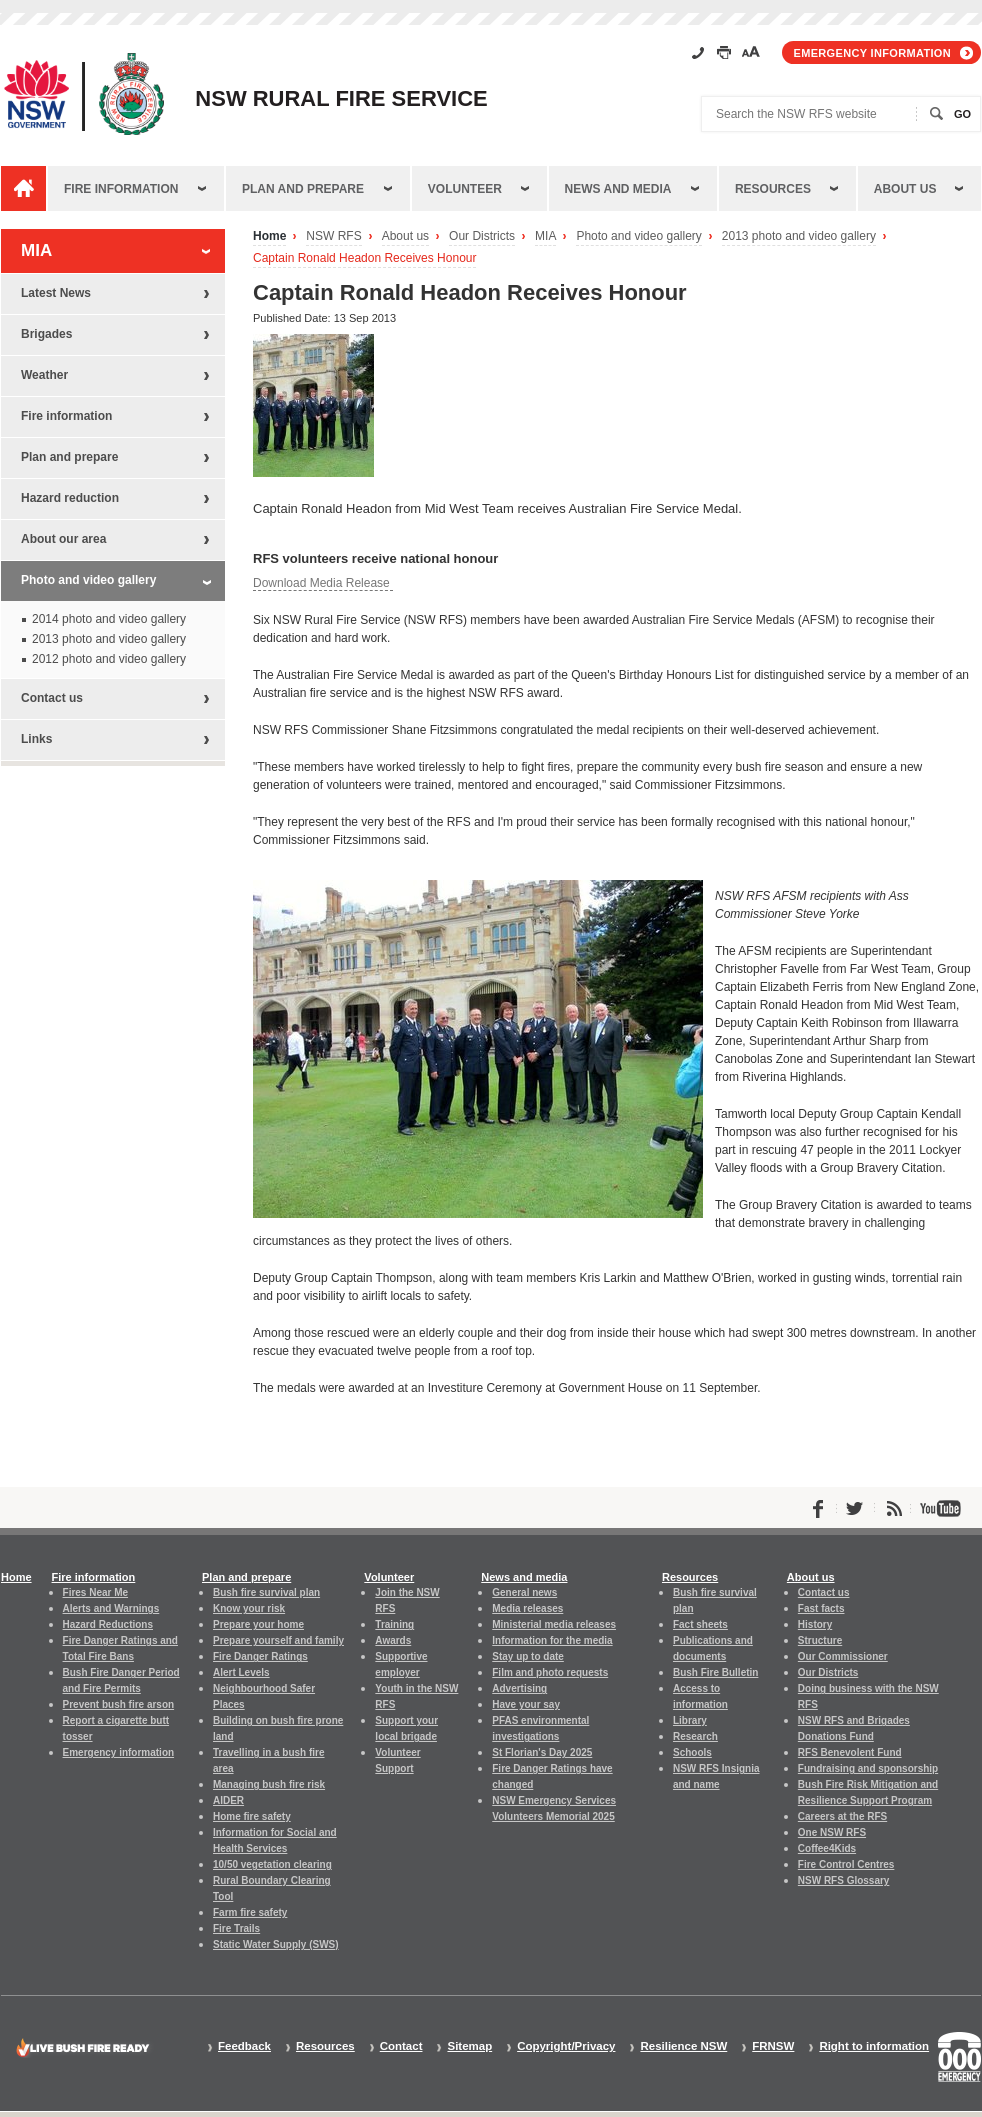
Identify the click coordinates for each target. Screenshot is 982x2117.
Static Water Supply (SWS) (276, 1944)
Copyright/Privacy (566, 2046)
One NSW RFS (832, 1832)
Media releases (527, 1608)
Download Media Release (323, 583)
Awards (393, 1640)
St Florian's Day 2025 (542, 1752)
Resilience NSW (683, 2046)
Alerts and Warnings (111, 1608)
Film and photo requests (550, 1672)
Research (695, 1736)
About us (905, 189)
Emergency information (872, 53)
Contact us (52, 698)
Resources (773, 189)
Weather (44, 375)
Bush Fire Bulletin (715, 1672)
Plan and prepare (303, 189)
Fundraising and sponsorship (868, 1768)
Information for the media (552, 1640)
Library (690, 1720)
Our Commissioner (843, 1656)
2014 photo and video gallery (109, 619)
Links (36, 739)
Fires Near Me (95, 1592)
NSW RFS (333, 236)
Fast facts (821, 1608)
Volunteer (465, 189)
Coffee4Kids (827, 1848)
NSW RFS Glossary (844, 1880)
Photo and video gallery (638, 236)
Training (394, 1624)
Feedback (244, 2046)
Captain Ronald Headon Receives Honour (364, 258)
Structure (820, 1640)
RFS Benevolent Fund (850, 1752)
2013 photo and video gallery (799, 236)
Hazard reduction (70, 498)
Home (269, 236)
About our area (63, 539)
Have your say (526, 1704)
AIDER (228, 1800)
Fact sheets (700, 1624)
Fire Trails (236, 1928)
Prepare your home (258, 1624)
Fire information (121, 189)
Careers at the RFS (842, 1816)
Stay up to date (528, 1656)
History (815, 1624)
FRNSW (773, 2046)
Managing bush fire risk (269, 1784)
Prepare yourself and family (278, 1640)
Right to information (874, 2046)
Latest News (56, 293)
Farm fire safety (250, 1912)
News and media (618, 189)
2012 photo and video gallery (109, 659)
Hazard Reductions (108, 1624)
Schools (692, 1752)
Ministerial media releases (554, 1624)
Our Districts (482, 236)
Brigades (46, 334)
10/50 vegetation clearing (272, 1864)
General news (524, 1592)
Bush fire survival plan (266, 1592)
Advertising (519, 1688)
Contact (401, 2046)
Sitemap (469, 2046)
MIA (545, 236)
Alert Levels (241, 1672)
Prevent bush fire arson (119, 1704)
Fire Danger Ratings (260, 1656)
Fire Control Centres (846, 1864)
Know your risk (249, 1608)
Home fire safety (252, 1816)
